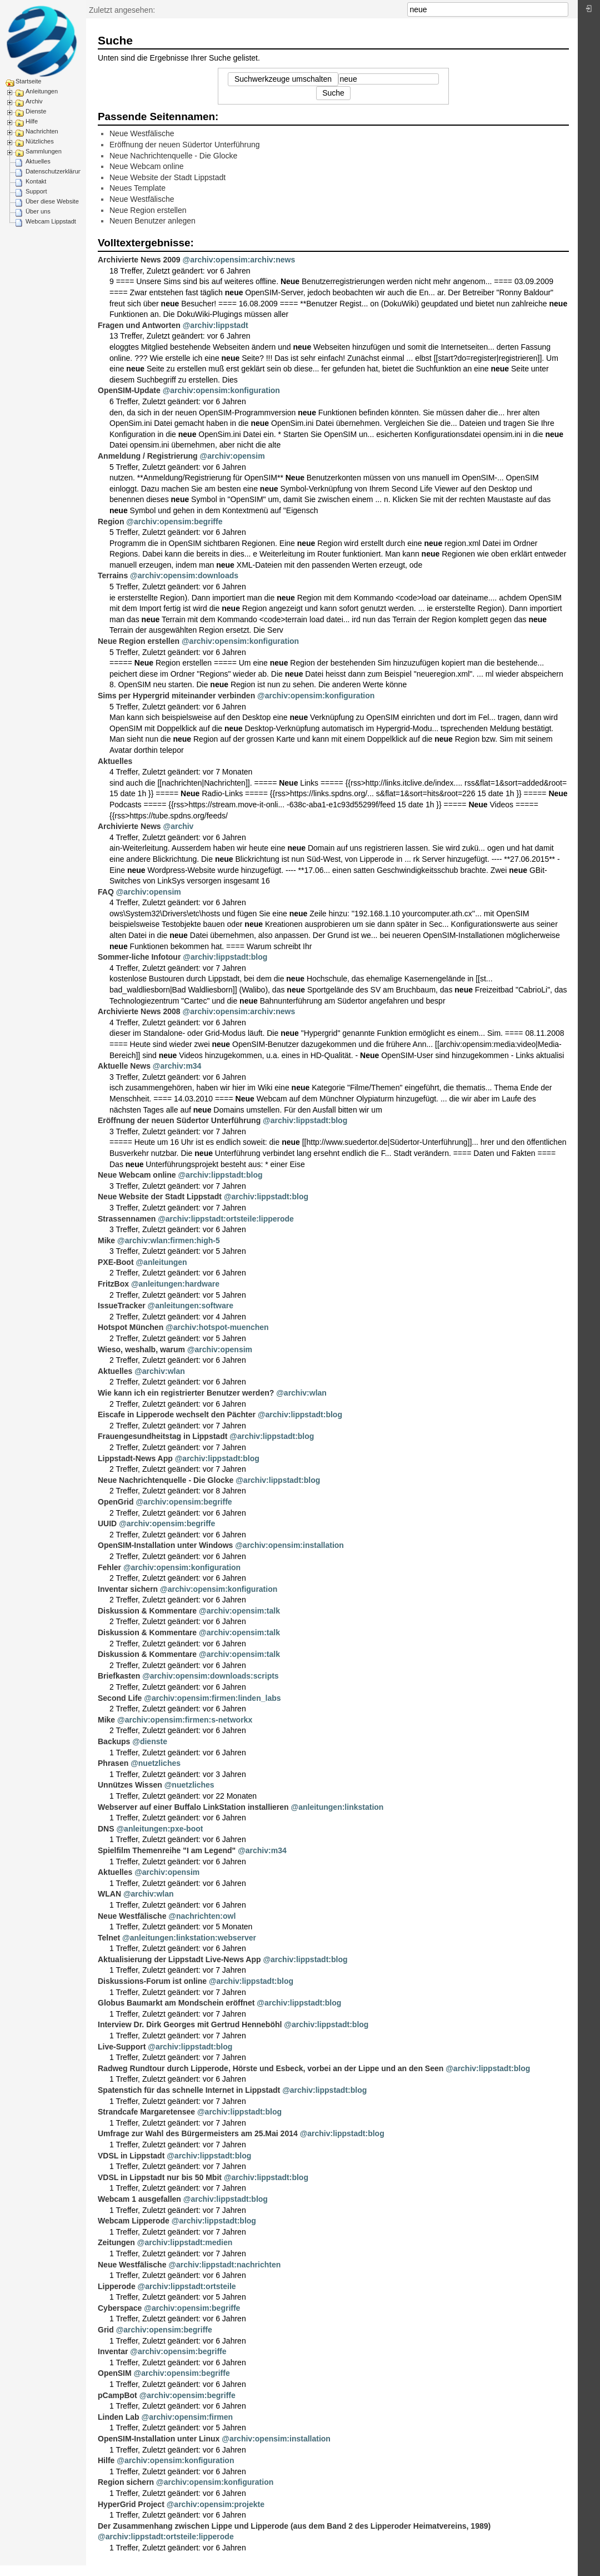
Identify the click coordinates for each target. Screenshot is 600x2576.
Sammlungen (44, 151)
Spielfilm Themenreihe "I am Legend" (167, 1850)
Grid (106, 2329)
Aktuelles (38, 161)
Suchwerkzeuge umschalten (283, 79)
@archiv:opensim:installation (289, 1545)
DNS (106, 1828)
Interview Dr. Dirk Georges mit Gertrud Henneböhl (190, 2024)
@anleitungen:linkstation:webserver (189, 1937)
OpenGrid (116, 1501)
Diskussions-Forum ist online (152, 1981)
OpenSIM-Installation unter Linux (158, 2438)
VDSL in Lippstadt (131, 2155)
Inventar (113, 2351)
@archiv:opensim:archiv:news (239, 259)
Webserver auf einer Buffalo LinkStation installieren (193, 1807)
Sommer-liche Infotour (139, 956)
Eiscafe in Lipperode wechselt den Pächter (177, 1414)
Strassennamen (127, 1218)
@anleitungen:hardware (175, 1283)
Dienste (36, 111)
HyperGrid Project (131, 2504)
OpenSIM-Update (129, 390)
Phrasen (113, 1763)
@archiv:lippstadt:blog (225, 956)
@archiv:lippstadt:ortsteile (187, 2286)
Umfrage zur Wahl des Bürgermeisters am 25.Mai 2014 (198, 2133)
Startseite (28, 81)
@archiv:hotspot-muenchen (217, 1327)
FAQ (106, 891)
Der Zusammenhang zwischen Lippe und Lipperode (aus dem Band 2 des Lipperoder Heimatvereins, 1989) (294, 2526)
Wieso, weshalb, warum (141, 1349)
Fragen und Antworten (139, 325)
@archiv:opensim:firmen (187, 2417)
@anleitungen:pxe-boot (159, 1828)
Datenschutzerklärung (55, 171)
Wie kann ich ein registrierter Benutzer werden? (186, 1392)
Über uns (38, 211)
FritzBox (113, 1283)
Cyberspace (120, 2308)
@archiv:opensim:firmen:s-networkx (184, 1719)
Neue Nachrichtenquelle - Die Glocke (173, 155)
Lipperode (117, 2286)
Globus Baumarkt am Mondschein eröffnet (176, 2002)
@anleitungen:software (190, 1305)
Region (111, 521)
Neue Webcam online (146, 166)
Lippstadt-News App (135, 1458)
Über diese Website (52, 201)
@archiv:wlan (159, 1371)
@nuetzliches (156, 1763)
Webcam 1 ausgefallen (139, 2199)
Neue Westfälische (141, 133)
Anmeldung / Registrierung (148, 455)
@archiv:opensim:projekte (215, 2504)
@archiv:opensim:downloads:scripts (210, 1675)
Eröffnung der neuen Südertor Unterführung (184, 144)
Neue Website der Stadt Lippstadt (167, 177)
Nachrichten (42, 131)
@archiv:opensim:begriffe (174, 521)
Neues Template (137, 187)
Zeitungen (116, 2242)
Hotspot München (130, 1327)
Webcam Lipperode (133, 2220)
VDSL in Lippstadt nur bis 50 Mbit (160, 2177)
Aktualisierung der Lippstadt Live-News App (179, 1959)
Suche (562, 9)
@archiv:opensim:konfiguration (221, 390)
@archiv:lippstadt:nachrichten (224, 2264)
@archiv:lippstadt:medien (185, 2242)
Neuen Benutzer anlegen (152, 220)
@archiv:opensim (232, 455)
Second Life (120, 1698)
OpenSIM (115, 2373)
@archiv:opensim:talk (239, 1610)
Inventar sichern (128, 1589)
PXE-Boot (116, 1262)
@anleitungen (161, 1262)
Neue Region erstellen (148, 210)
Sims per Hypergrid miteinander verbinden (176, 695)
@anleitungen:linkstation (337, 1807)
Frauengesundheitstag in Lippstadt (162, 1436)
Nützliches (40, 141)
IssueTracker (122, 1305)
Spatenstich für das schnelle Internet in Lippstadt (189, 2090)
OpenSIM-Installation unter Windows (165, 1545)
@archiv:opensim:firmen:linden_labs (212, 1698)
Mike (106, 1240)
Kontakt (36, 181)
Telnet (109, 1937)
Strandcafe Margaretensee (146, 2111)
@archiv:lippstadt (215, 325)
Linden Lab (118, 2417)
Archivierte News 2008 (139, 1011)
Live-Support (122, 2046)
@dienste (149, 1741)
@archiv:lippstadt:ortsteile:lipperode (226, 1218)
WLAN (109, 1893)
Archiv (34, 101)
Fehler (109, 1567)
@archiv (178, 826)
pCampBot (117, 2395)
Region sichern (126, 2482)
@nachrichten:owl (202, 1916)
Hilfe (32, 121)
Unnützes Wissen (130, 1784)
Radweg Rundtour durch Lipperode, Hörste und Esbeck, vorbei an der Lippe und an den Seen (270, 2068)
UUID (107, 1523)
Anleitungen (42, 91)
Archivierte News (129, 826)
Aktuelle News (124, 1065)
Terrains (113, 575)
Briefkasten (119, 1675)
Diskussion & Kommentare (147, 1610)
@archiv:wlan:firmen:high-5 (168, 1240)
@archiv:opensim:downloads (184, 575)
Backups (114, 1741)
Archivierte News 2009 (139, 259)
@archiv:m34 (177, 1065)
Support (36, 191)
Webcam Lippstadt (51, 221)
